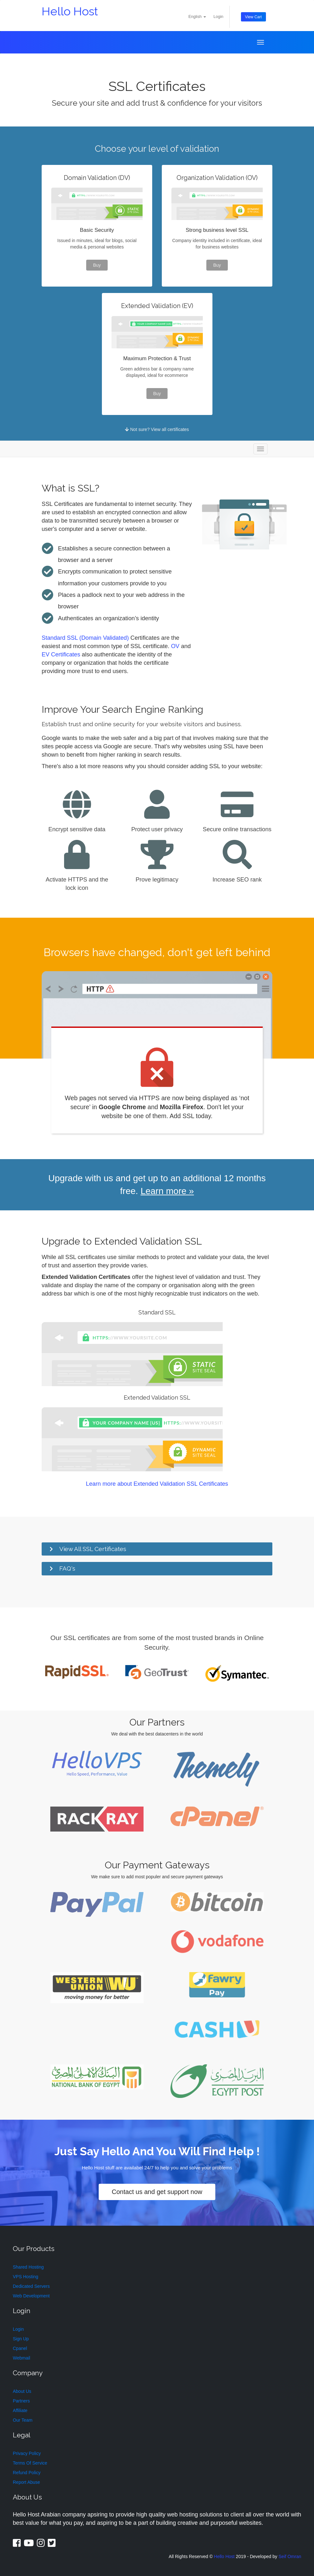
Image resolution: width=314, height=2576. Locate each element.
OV (175, 646)
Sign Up (21, 2338)
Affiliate (20, 2410)
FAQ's (67, 1568)
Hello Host (70, 11)
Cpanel (20, 2348)
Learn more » (167, 1191)
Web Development (31, 2295)
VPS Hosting (25, 2276)
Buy (97, 265)
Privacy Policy (27, 2453)
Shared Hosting (28, 2267)
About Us (22, 2391)
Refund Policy (26, 2472)
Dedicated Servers (31, 2286)
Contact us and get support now (157, 2192)
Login (218, 16)
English (196, 16)
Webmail (21, 2358)
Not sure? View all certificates (157, 429)
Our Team (22, 2420)
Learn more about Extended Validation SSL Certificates (157, 1484)
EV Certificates (61, 655)
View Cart (253, 17)
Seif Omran (289, 2556)
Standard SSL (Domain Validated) (85, 638)
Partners (21, 2401)
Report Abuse (26, 2482)
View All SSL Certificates (92, 1548)
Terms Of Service (30, 2463)
